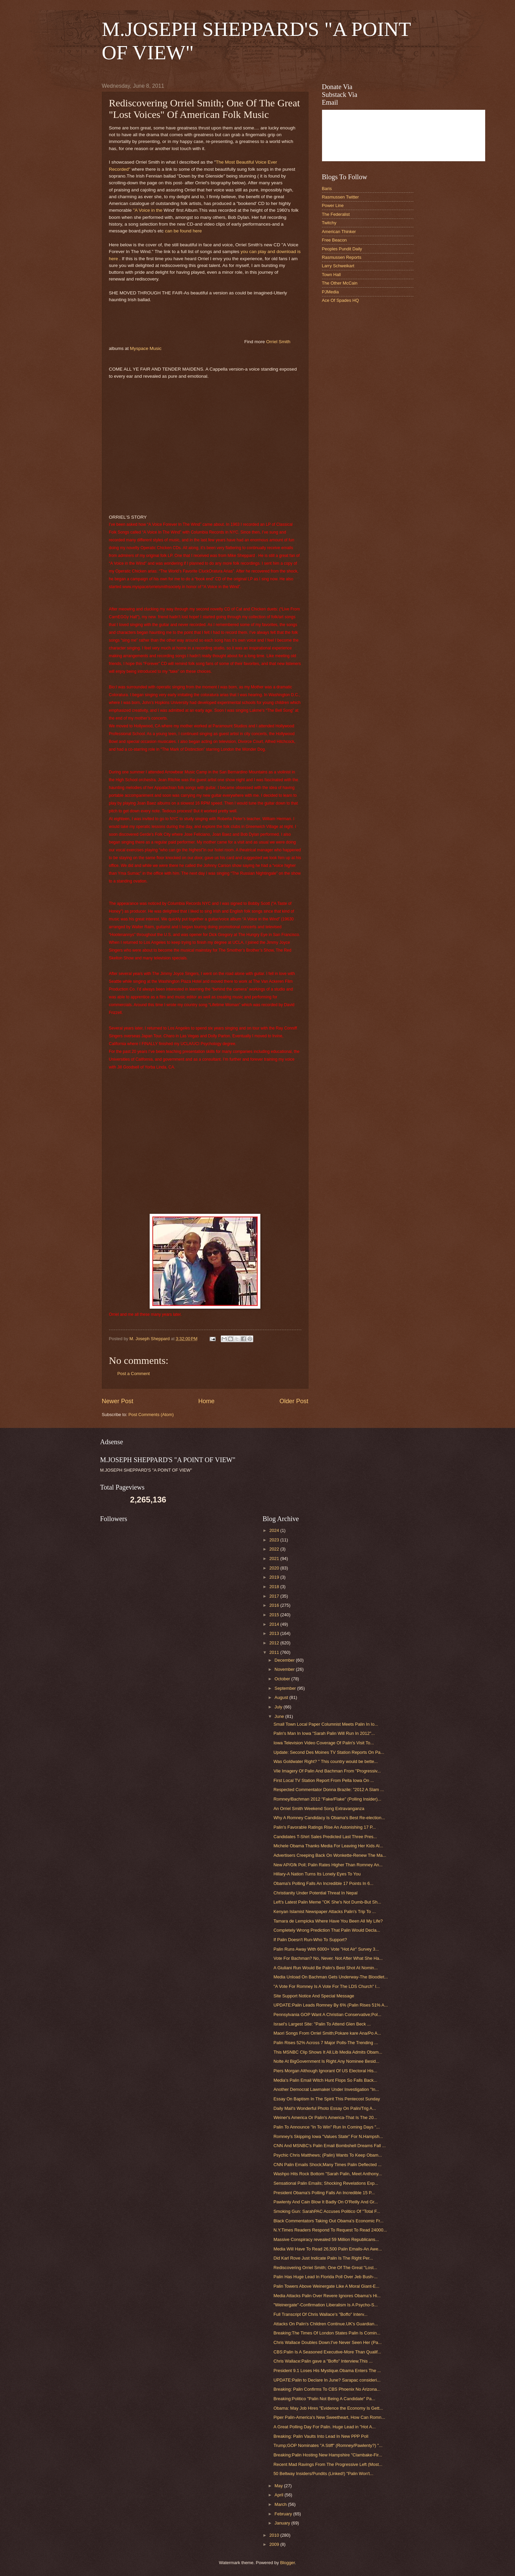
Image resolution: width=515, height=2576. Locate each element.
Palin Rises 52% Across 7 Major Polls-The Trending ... (326, 2042)
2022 (274, 1549)
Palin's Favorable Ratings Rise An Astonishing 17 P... (325, 1827)
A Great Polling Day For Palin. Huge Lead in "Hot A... (325, 2426)
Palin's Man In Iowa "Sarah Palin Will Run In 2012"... (324, 1733)
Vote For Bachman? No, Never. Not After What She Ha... (328, 1958)
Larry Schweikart (338, 265)
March (281, 2504)
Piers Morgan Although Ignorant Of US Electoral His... (325, 2070)
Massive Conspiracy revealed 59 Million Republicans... (326, 2239)
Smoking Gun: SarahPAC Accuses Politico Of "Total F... (327, 2211)
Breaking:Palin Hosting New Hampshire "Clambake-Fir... (328, 2454)
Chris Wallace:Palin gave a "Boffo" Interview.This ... (323, 2361)
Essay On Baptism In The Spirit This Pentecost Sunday (327, 2098)
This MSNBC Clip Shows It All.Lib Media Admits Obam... (328, 2052)
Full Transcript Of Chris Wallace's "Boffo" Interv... (321, 2314)
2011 (274, 1652)
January (283, 2523)
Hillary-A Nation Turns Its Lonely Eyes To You (317, 1873)
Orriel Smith (278, 341)
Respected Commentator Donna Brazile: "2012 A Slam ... (329, 1789)
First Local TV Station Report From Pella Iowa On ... (324, 1780)
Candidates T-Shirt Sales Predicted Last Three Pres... (325, 1836)
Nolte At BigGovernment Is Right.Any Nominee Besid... (327, 2061)
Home (206, 1401)
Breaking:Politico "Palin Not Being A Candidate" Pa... (324, 2398)
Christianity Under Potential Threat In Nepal (316, 1892)
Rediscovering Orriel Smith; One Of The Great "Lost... (325, 2267)
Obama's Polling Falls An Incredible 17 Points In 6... (323, 1883)
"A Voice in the (148, 210)
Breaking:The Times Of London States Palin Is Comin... (327, 2332)
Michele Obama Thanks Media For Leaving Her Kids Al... (328, 1845)
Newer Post (117, 1401)
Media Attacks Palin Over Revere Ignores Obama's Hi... (327, 2295)
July (279, 1706)
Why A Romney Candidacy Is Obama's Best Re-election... (329, 1817)
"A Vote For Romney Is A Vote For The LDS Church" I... (327, 1986)
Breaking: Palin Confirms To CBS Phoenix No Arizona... (327, 2389)
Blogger (287, 2562)
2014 (274, 1624)
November (285, 1669)
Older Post (293, 1401)
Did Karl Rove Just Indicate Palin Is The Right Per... (323, 2258)
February (284, 2513)
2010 (274, 2535)
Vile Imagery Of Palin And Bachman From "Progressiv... (327, 1770)
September (286, 1688)
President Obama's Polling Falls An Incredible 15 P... (324, 2192)
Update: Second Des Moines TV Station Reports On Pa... (329, 1752)
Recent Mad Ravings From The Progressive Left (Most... (328, 2464)
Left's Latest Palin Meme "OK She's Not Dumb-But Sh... (327, 1902)
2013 (274, 1633)
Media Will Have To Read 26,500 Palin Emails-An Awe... (328, 2248)
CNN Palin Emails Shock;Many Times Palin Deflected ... (328, 2164)
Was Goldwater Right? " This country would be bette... (326, 1761)
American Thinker (339, 231)
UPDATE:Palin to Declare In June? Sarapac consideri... (327, 2380)
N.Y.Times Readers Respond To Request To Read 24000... (330, 2229)
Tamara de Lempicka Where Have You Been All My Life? (328, 1921)
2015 (274, 1614)
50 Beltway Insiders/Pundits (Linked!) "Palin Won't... (323, 2473)
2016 (274, 1605)
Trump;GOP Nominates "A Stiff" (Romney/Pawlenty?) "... (328, 2445)
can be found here (183, 230)
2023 (274, 1539)
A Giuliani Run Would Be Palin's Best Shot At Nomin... (326, 1967)
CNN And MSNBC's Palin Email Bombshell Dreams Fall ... (330, 2145)
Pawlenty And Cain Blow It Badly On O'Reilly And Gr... (326, 2201)
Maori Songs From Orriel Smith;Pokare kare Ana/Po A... (327, 2033)
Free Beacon (334, 240)
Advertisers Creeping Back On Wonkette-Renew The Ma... (330, 1855)
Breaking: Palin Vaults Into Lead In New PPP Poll (321, 2436)
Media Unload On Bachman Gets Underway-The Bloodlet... (331, 1976)
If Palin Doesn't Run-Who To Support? (310, 1939)
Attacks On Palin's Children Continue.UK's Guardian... (326, 2323)
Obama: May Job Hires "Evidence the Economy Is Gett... (328, 2408)
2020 (274, 1568)
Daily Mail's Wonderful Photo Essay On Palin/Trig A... (325, 2108)
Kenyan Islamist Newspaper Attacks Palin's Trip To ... (325, 1911)
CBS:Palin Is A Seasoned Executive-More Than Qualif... (327, 2351)
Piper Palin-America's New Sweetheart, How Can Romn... (329, 2417)
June (280, 1716)
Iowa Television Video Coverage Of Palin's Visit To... (324, 1742)
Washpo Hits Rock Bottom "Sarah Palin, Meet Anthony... (328, 2173)
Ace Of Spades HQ (340, 300)
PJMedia (330, 291)
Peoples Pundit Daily (342, 248)
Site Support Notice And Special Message (314, 1995)
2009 (274, 2544)
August (282, 1697)
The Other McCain (340, 283)
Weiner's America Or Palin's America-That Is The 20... (325, 2117)
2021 (274, 1558)
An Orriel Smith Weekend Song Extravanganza (319, 1808)
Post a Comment (133, 1373)
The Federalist (336, 214)
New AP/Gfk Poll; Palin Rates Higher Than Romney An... (328, 1864)
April (279, 2494)
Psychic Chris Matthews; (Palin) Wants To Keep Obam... (328, 2155)
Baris (327, 188)
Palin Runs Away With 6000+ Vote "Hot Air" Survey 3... (326, 1949)
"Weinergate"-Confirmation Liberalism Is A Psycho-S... (326, 2304)
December (285, 1660)
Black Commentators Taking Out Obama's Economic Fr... (329, 2220)
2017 (274, 1596)
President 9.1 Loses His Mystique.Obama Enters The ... (327, 2370)
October (283, 1678)
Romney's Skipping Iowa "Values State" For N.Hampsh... (328, 2136)
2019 (274, 1577)
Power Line (333, 205)
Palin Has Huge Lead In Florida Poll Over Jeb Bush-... (326, 2276)
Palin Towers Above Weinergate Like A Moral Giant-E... (327, 2286)
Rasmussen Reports (342, 257)
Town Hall (331, 274)
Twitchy (329, 222)
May (279, 2485)
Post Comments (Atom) (151, 1414)
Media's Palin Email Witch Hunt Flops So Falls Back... (326, 2080)
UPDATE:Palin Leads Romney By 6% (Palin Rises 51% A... (331, 2005)
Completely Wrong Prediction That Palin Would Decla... (327, 1930)
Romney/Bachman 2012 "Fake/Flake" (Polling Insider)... (327, 1799)
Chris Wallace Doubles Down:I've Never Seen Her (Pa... (328, 2342)
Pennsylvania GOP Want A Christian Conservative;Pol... (327, 2014)
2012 (274, 1642)
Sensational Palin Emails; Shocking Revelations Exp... (326, 2183)
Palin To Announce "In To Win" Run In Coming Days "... (327, 2127)
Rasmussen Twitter (340, 197)
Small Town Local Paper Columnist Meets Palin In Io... (326, 1724)
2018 (274, 1586)
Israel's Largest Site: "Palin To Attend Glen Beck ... (322, 2024)
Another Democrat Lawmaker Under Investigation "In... (326, 2089)
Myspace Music (146, 348)
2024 (274, 1530)
